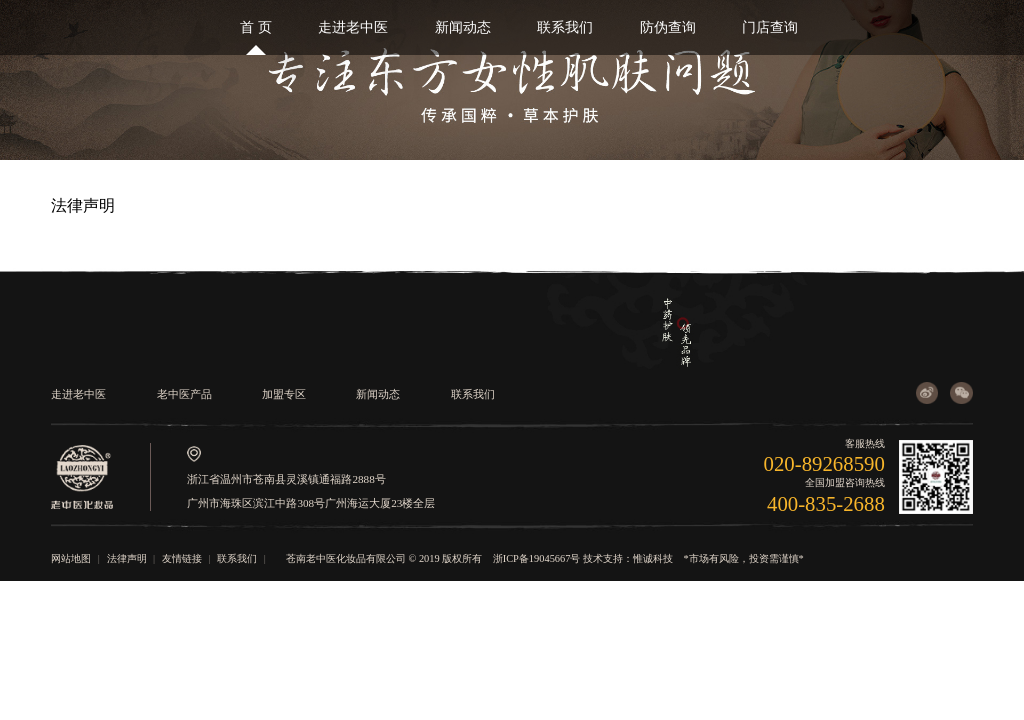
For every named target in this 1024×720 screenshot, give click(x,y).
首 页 (256, 27)
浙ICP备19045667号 (537, 558)
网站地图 (71, 558)
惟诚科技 (653, 558)
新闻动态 (463, 27)
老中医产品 (184, 394)
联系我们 (565, 27)
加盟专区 (284, 394)
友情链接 (182, 558)
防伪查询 (668, 27)
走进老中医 (353, 27)
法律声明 (127, 558)
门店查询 (770, 27)
